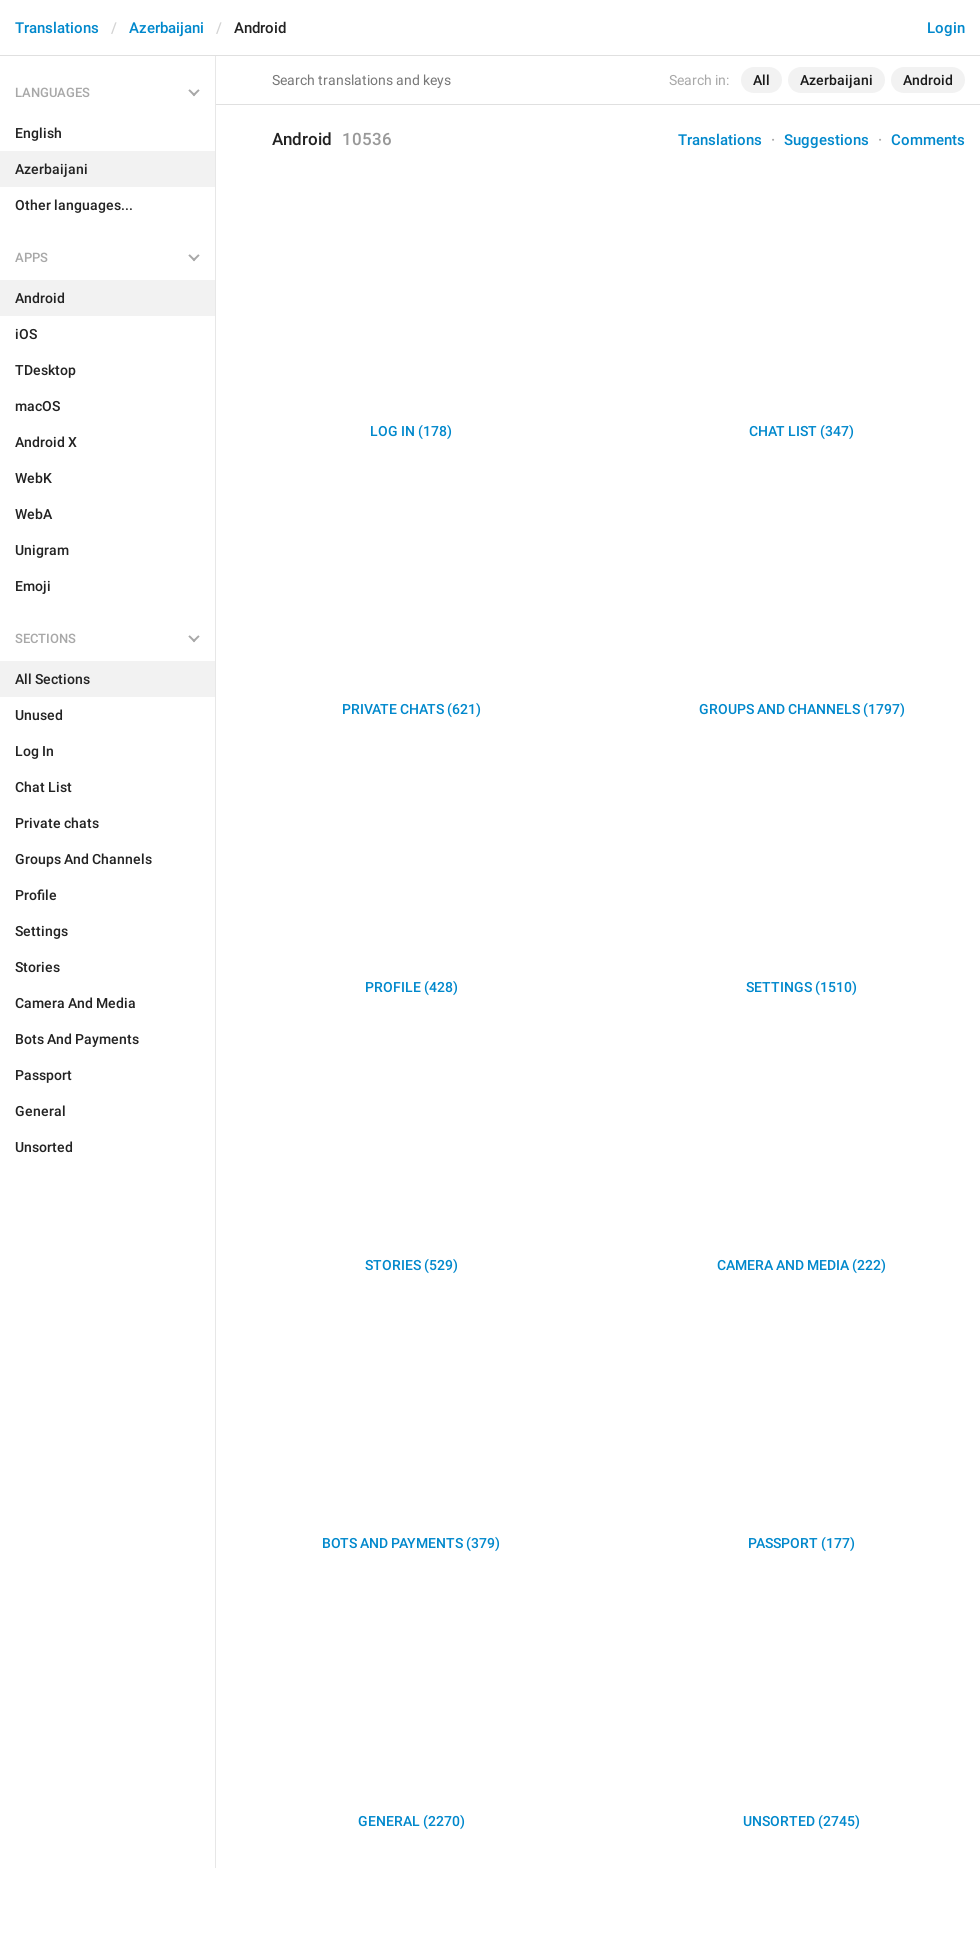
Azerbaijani (166, 28)
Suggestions (826, 140)
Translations (57, 28)
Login (946, 28)
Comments (928, 140)
